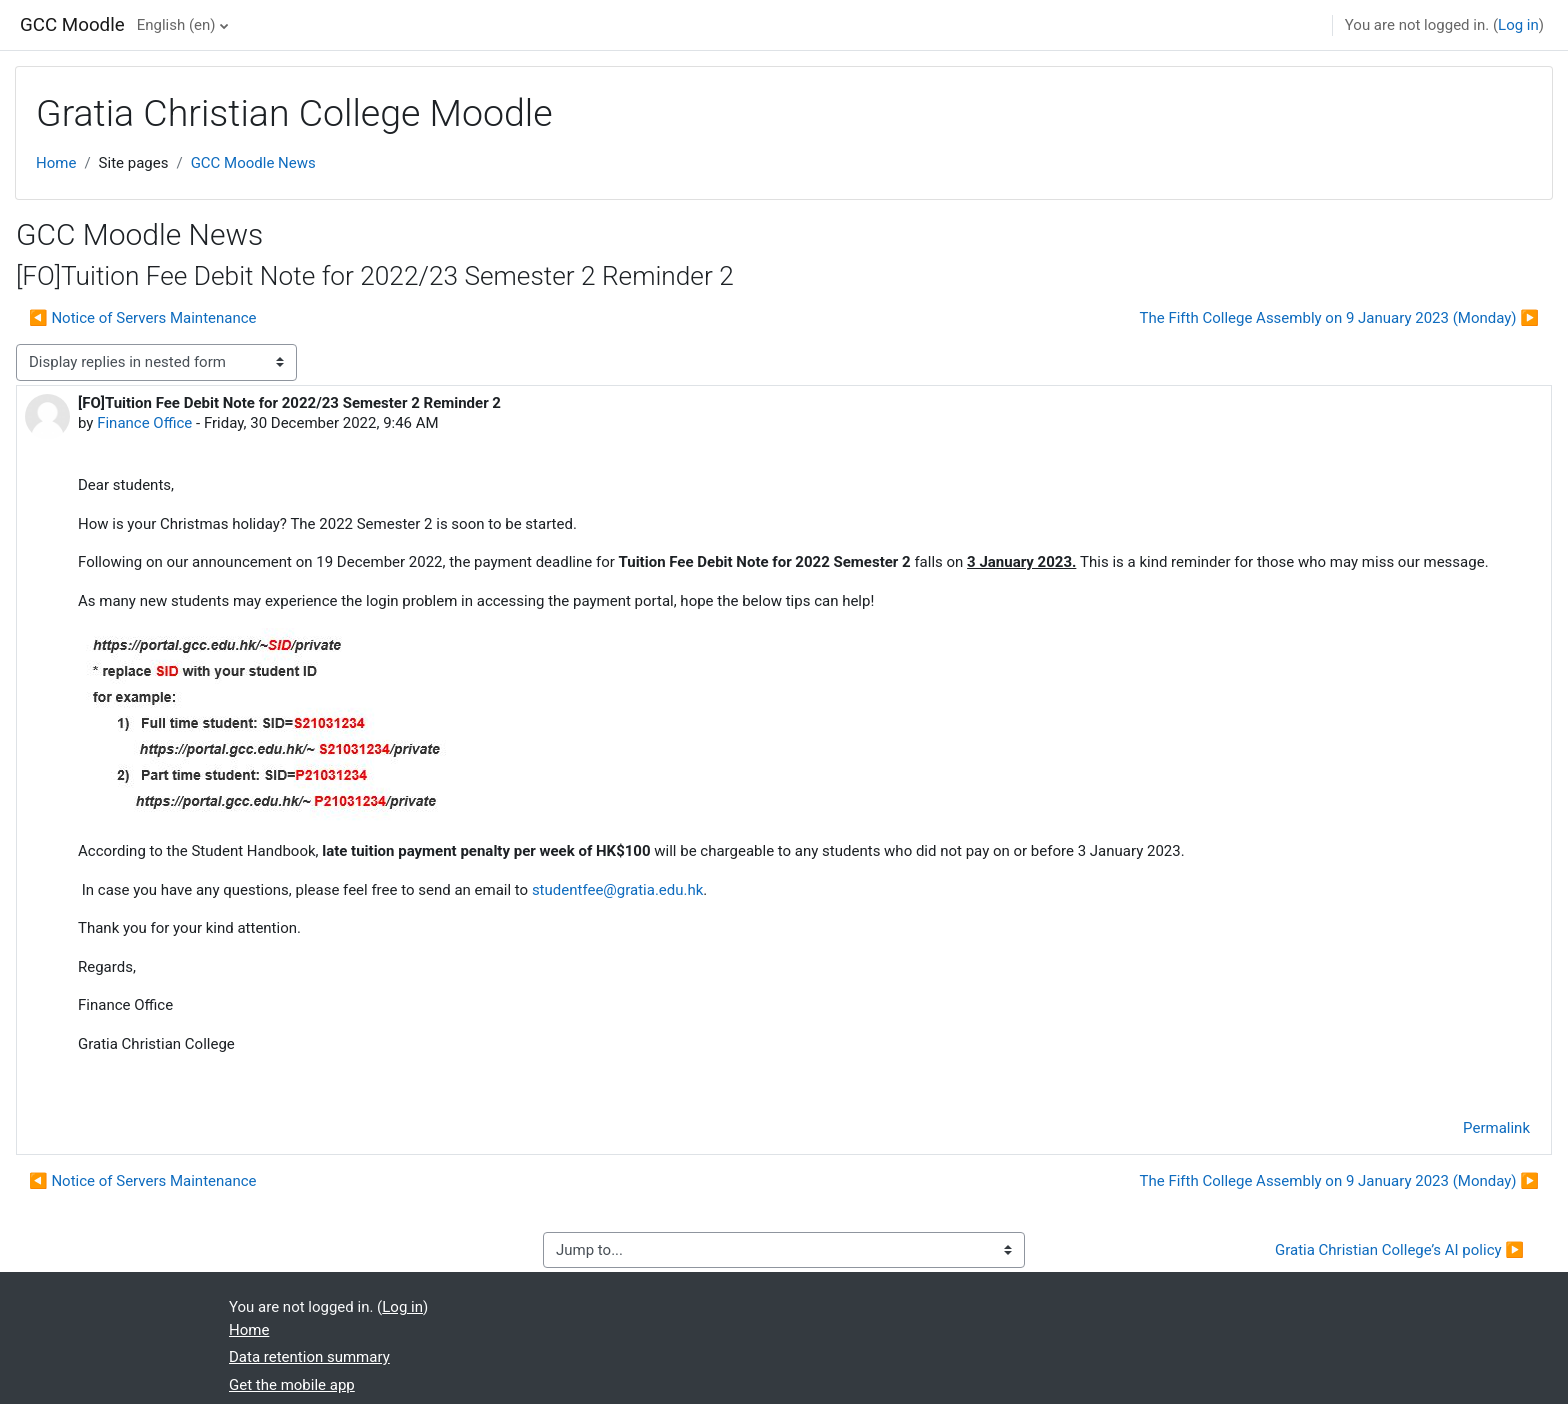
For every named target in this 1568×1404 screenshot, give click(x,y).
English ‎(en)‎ (176, 25)
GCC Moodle (72, 25)
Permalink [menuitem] (1496, 1128)
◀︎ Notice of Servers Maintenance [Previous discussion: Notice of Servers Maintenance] (143, 318)
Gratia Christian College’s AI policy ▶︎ (1399, 1250)
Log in (1518, 25)
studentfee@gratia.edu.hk (617, 890)
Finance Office (144, 423)
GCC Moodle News (253, 163)
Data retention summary (309, 1357)
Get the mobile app (292, 1385)
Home (56, 163)
